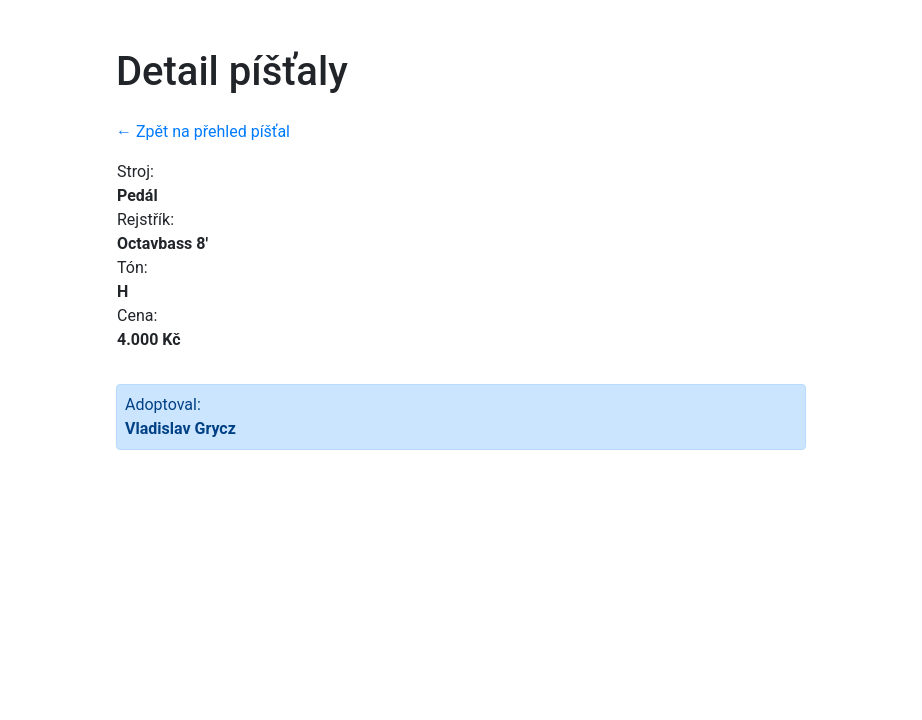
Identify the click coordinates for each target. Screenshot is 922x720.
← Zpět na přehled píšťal (203, 131)
